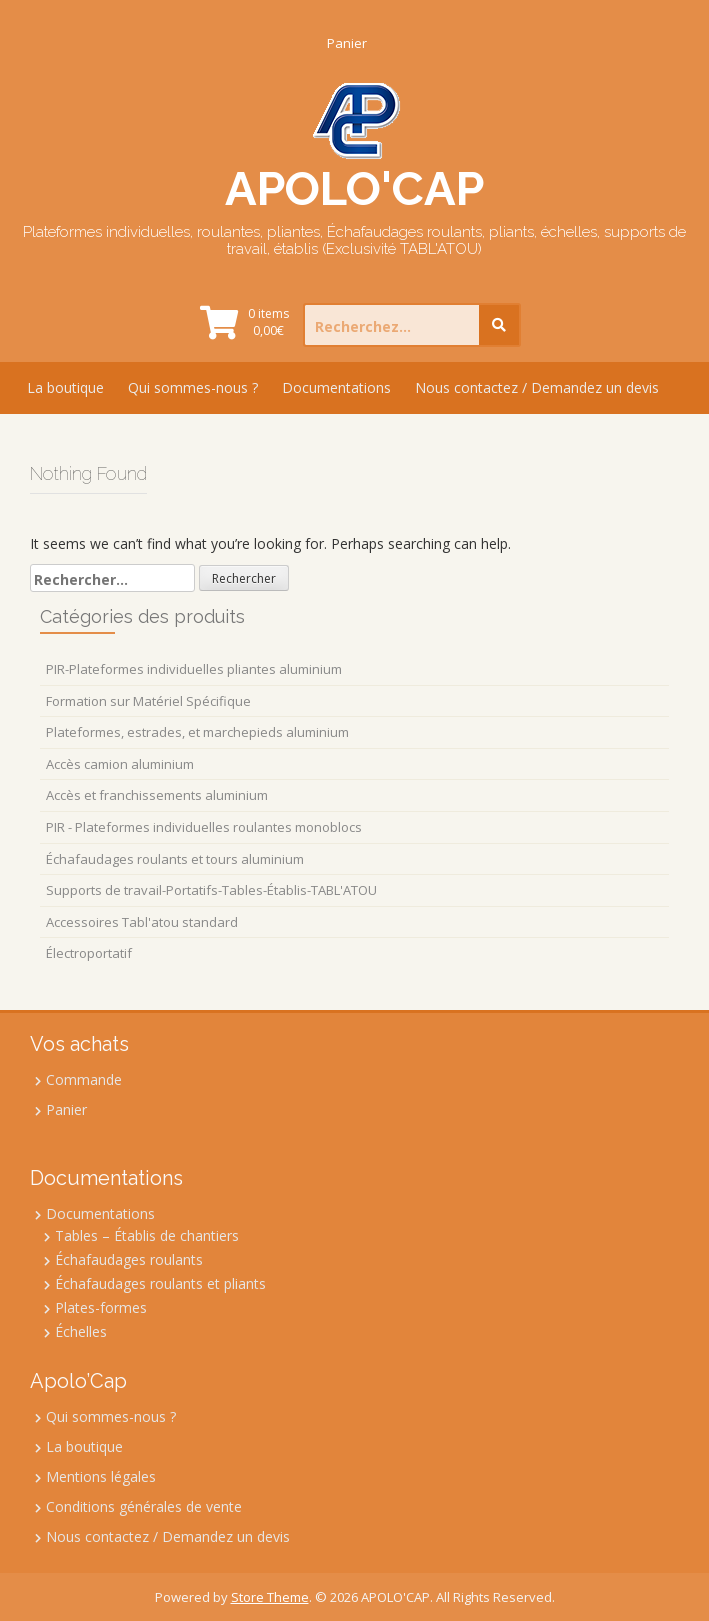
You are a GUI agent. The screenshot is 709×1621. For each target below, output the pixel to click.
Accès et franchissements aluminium (157, 795)
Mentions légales (101, 1476)
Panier (347, 43)
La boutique (65, 387)
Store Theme (270, 1597)
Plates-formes (101, 1307)
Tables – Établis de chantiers (147, 1235)
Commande (84, 1079)
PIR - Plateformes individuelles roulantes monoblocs (204, 827)
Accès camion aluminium (120, 764)
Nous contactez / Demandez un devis (537, 387)
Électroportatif (89, 953)
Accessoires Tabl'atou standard (142, 922)
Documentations (336, 387)
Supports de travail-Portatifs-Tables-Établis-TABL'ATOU (211, 890)
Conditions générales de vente (144, 1506)
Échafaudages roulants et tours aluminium (175, 859)
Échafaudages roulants (129, 1259)
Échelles (81, 1331)
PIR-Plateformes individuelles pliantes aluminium (194, 669)
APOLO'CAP (354, 188)
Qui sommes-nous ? (193, 387)
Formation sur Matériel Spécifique (148, 701)
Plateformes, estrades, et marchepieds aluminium (197, 732)
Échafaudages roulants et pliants (160, 1283)
